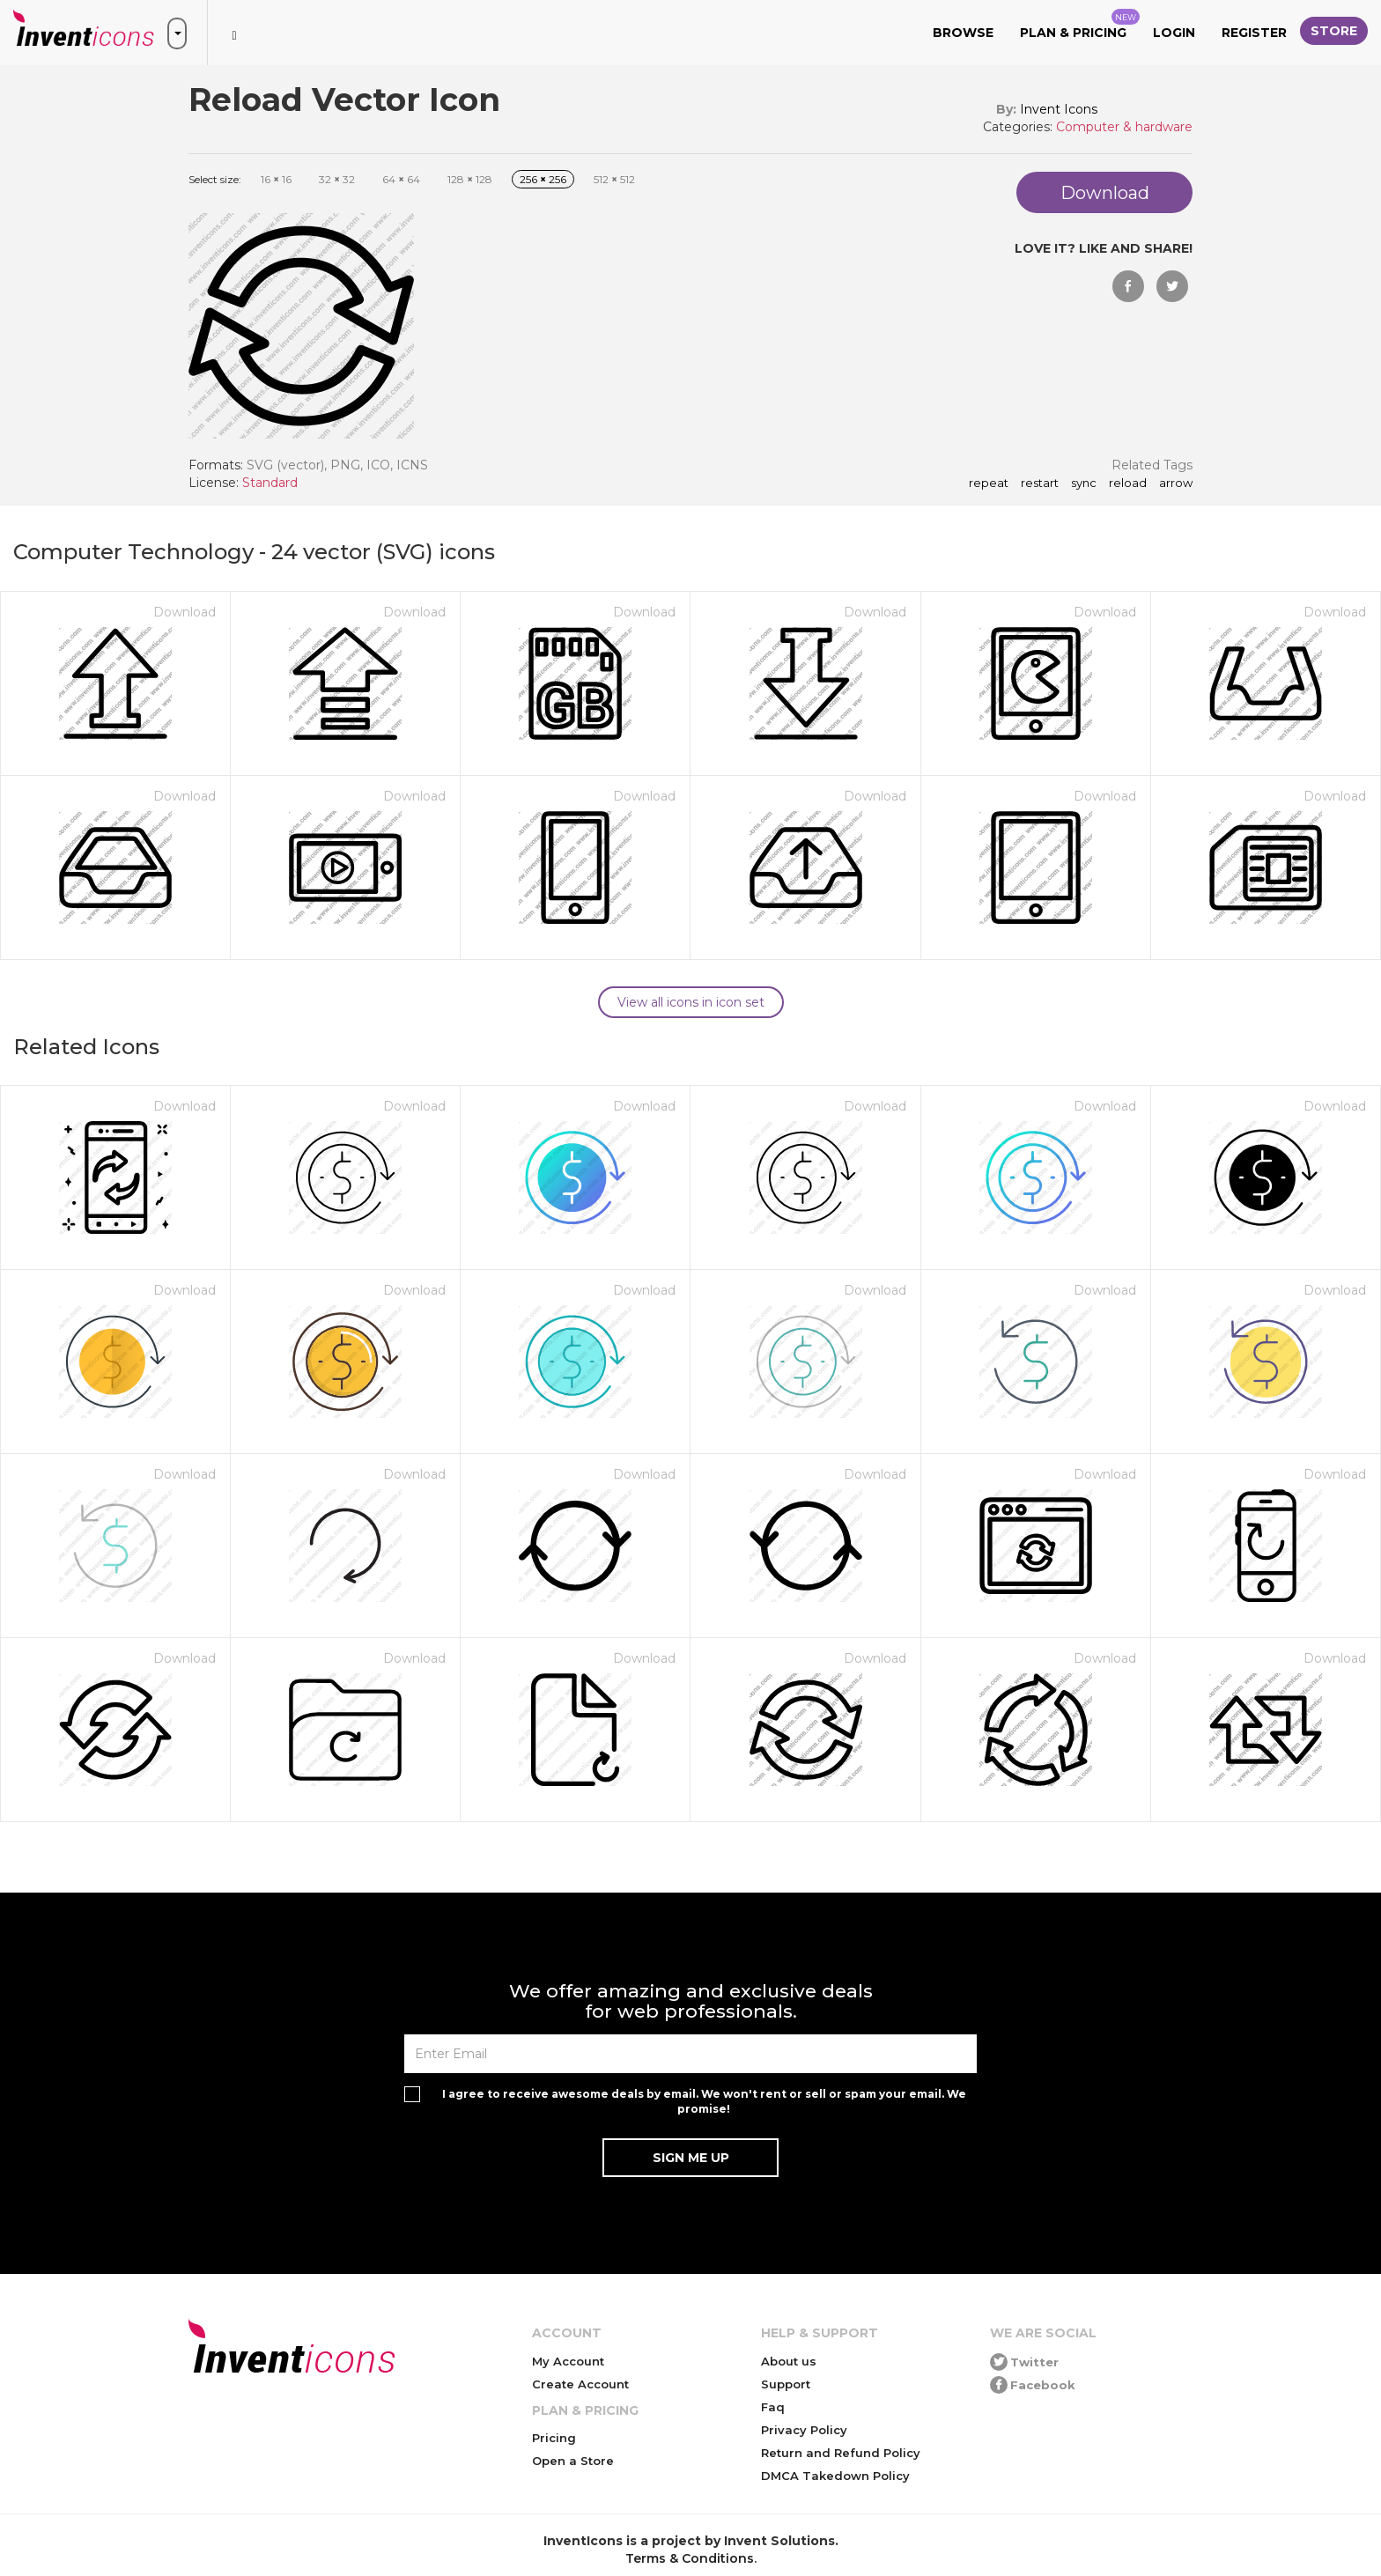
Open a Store (573, 2461)
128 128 (469, 179)
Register (1254, 33)
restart (1040, 483)
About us (788, 2361)
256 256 (543, 179)
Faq (773, 2407)
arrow (1176, 483)
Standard (270, 483)
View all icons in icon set (690, 1002)
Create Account (580, 2384)
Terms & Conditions (689, 2558)
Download (184, 612)
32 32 (337, 179)
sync (1084, 483)
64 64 (401, 179)
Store (1334, 31)
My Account (568, 2361)
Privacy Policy (804, 2430)
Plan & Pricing (1080, 25)
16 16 (276, 179)
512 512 (614, 179)
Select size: (214, 179)
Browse (963, 33)
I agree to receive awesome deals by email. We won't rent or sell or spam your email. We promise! (704, 2101)
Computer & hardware (1124, 127)
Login (1174, 33)
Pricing (554, 2438)
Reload (1128, 483)
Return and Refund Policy (840, 2453)
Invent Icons (1058, 109)
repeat (988, 483)
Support (785, 2384)
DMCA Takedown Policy (835, 2476)
